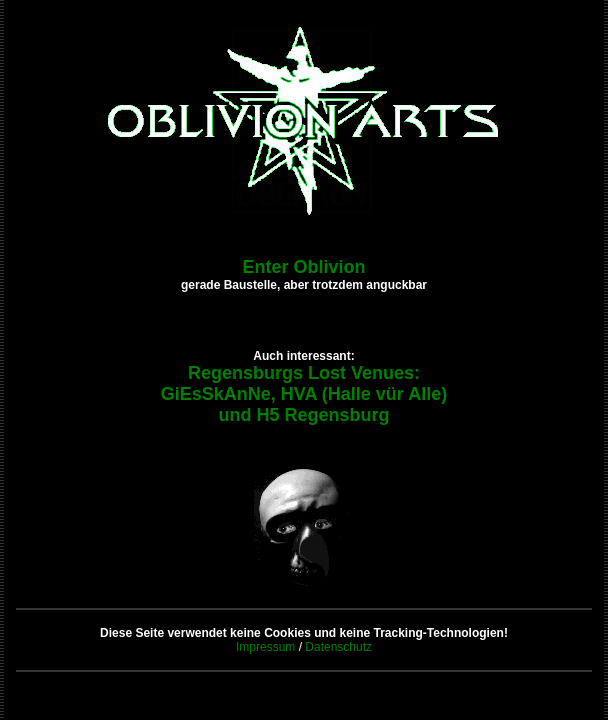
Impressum (265, 647)
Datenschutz (338, 647)
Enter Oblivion (303, 267)
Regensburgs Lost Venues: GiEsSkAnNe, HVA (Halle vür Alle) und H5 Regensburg (304, 394)
